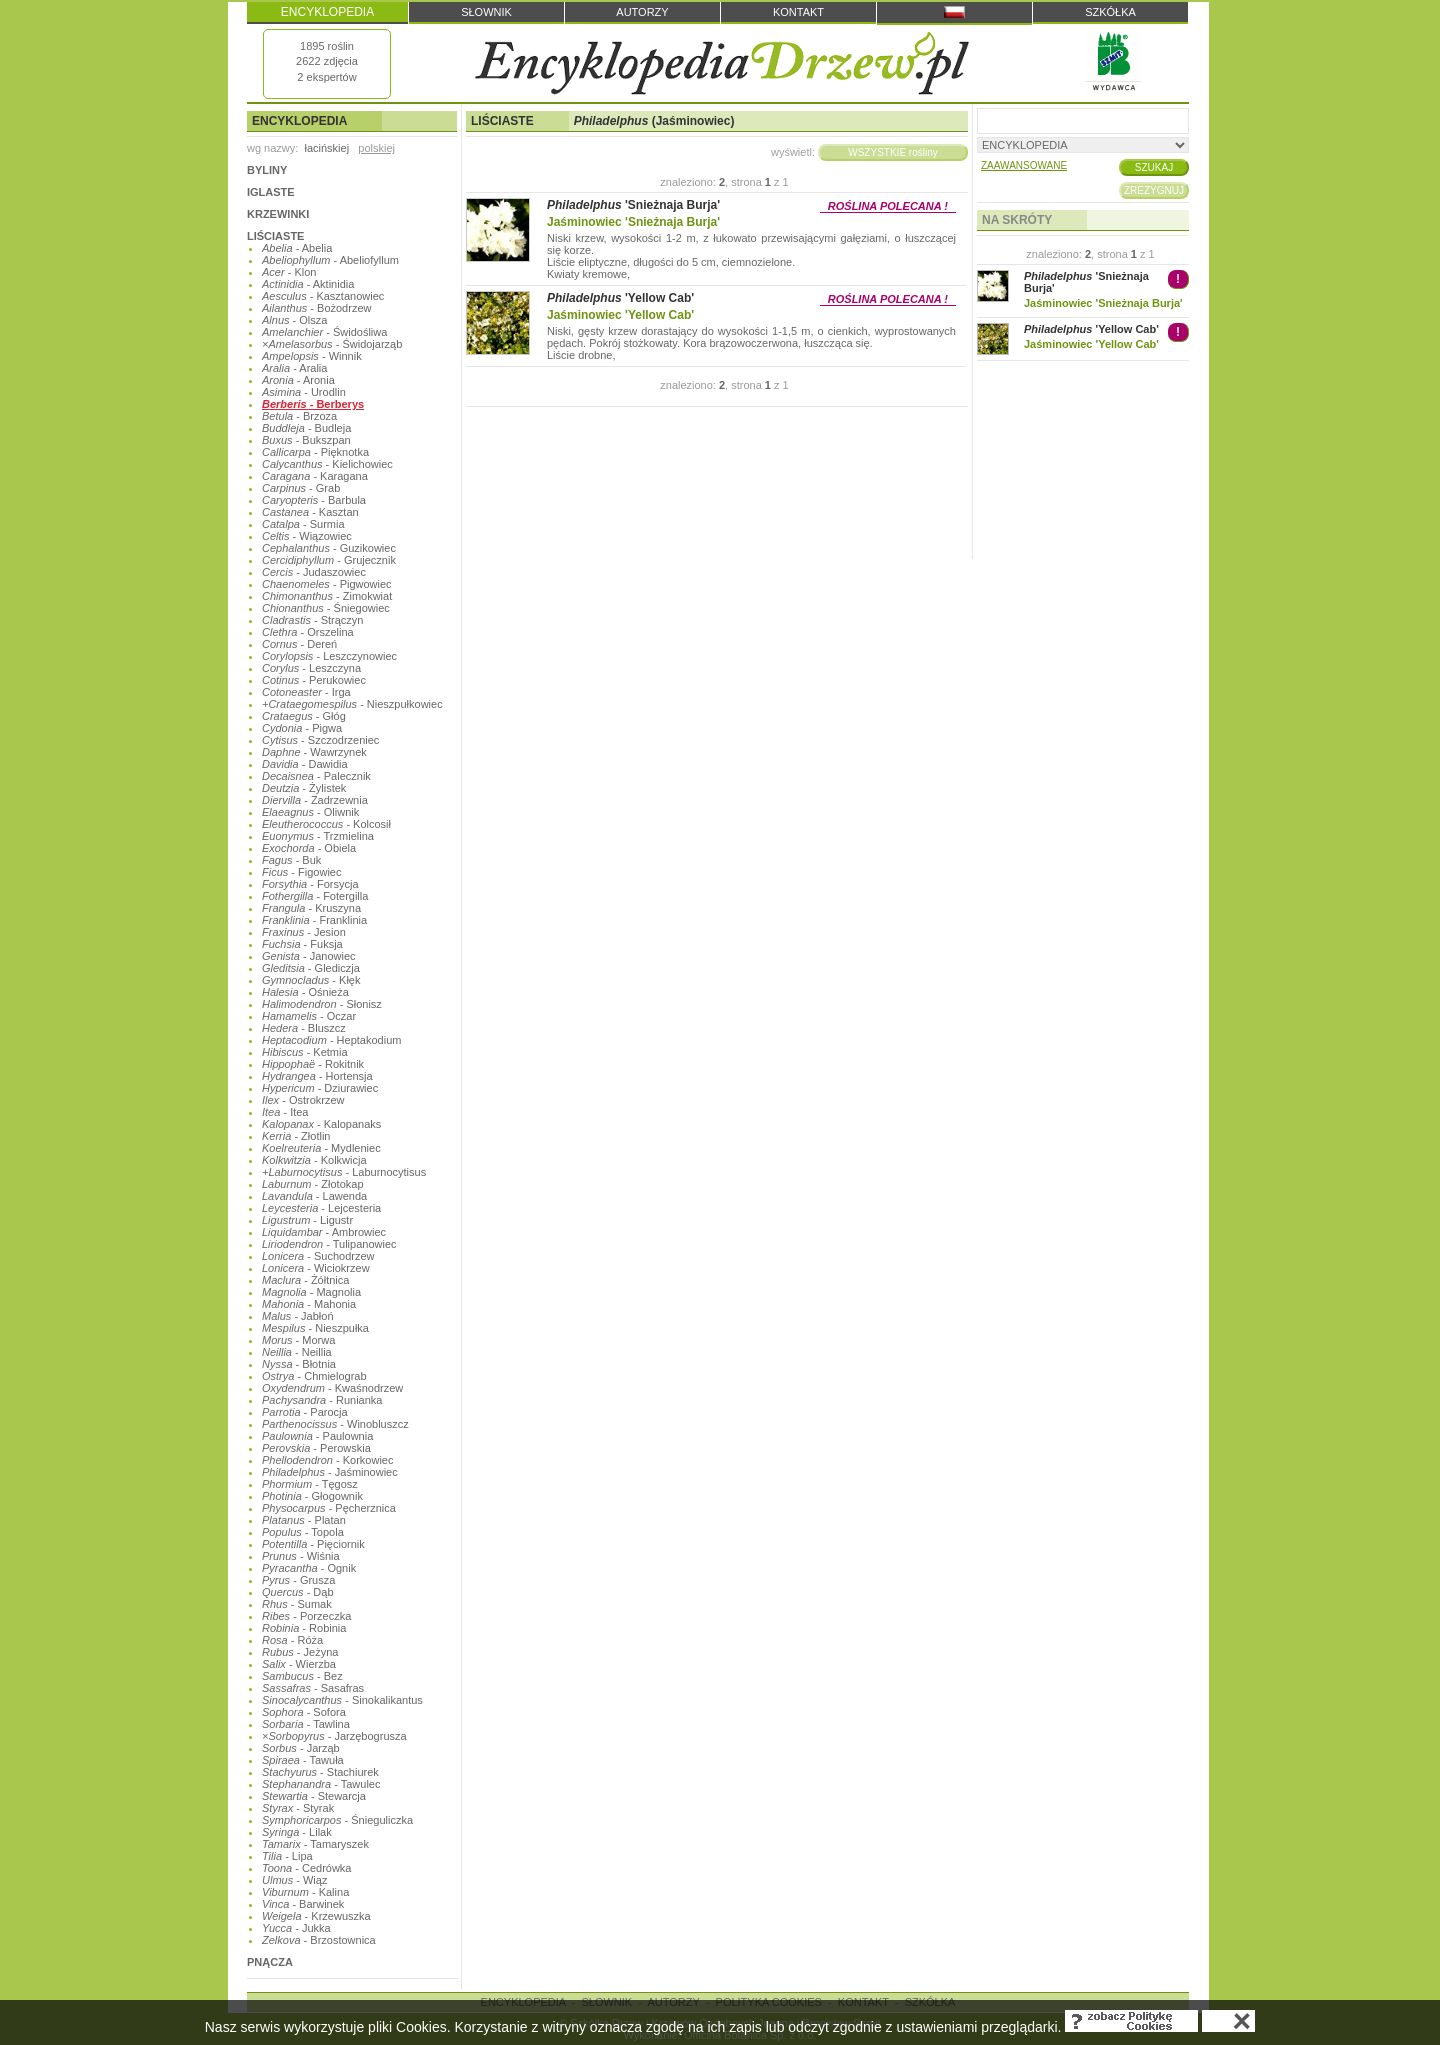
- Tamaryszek (315, 1844)
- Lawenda (314, 1196)
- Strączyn (312, 620)
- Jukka (296, 1928)
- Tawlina (306, 1724)
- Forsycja (310, 884)
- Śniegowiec (326, 608)
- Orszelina (308, 632)
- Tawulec (321, 1784)
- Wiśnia (301, 1556)
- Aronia (298, 380)
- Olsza (294, 320)
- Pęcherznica (329, 1508)
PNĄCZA (270, 1962)
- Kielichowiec (327, 464)
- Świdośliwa (324, 332)
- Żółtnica (305, 1280)
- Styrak (298, 1808)
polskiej (376, 148)
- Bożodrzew (316, 308)
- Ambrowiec (324, 1232)
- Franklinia (314, 920)
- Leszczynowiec (329, 656)
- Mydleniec (321, 1148)
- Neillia (297, 1352)
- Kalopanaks (321, 1124)
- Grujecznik (329, 560)
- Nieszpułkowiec (352, 704)
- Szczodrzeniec (320, 740)
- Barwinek (303, 1904)
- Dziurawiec (320, 1088)
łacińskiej (326, 148)
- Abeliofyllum (330, 260)
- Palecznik (316, 776)
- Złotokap (313, 1184)
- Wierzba (299, 1664)
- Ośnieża (305, 992)
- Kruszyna (311, 908)
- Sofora (304, 1712)
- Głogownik (312, 1496)
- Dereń (299, 644)
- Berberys (313, 404)
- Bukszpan (306, 440)
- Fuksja (302, 944)
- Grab (301, 488)
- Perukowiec (314, 680)
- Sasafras (313, 1688)
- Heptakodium (331, 1040)
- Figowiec (301, 872)
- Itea (285, 1112)
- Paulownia (317, 1436)
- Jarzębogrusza (334, 1736)
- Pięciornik (313, 1544)
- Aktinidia (308, 284)
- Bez (302, 1676)
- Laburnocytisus (344, 1172)
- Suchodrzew (318, 1256)
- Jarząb (301, 1748)
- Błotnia (299, 1364)
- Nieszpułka (315, 1328)
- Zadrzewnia (315, 800)
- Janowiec (309, 956)
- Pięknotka (315, 452)
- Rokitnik (313, 1064)
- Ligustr (307, 1220)
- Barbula (314, 500)
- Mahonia (309, 1304)
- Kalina (305, 1892)
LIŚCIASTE (275, 236)
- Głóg (304, 716)
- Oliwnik (310, 812)
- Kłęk (311, 980)
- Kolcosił (326, 824)
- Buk (291, 860)
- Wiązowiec (307, 536)
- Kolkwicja (314, 1160)
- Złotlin (296, 1136)
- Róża (292, 1640)
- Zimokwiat (327, 596)
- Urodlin (304, 392)
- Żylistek (304, 788)
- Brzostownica (319, 1940)
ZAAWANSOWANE (1024, 165)
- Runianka (322, 1400)
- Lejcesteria (321, 1208)
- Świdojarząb (332, 344)
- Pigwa (302, 728)
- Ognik (309, 1568)
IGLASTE (271, 192)
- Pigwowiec (327, 584)
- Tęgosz (310, 1484)
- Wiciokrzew (316, 1268)
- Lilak (297, 1832)
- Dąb (298, 1592)
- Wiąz (294, 1880)
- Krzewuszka (316, 1916)
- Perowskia (316, 1448)
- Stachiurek (320, 1772)
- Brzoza (299, 416)
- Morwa (298, 1340)
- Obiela (309, 848)
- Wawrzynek (314, 752)
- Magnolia (311, 1292)
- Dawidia (305, 764)
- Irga (306, 692)
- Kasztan (310, 512)
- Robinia (304, 1628)
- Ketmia (305, 1052)
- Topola (303, 1532)
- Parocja (305, 1412)
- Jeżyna (300, 1652)
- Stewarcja (314, 1796)
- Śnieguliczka (337, 1820)
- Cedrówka (306, 1868)
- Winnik (312, 356)
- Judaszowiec (314, 572)
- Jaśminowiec (330, 1472)
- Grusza (298, 1580)
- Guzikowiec (329, 548)
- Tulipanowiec (329, 1244)
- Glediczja (311, 968)
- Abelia (297, 248)
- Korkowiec (327, 1460)
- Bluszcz (304, 1028)
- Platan (304, 1520)
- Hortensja (317, 1076)
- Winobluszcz (335, 1424)
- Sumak (297, 1604)
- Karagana (315, 476)
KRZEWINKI (278, 214)
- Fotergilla (315, 896)
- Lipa (287, 1856)
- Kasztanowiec (323, 296)
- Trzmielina (318, 836)
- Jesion (304, 932)
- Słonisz (322, 1004)
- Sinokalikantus (342, 1700)
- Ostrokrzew (303, 1100)
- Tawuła (303, 1760)
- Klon (289, 272)
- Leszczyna (311, 668)
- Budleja (306, 428)
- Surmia (303, 524)
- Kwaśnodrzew (332, 1388)
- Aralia (294, 368)
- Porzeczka (306, 1616)
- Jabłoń (298, 1316)
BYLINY (267, 170)
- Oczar (309, 1016)
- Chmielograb (314, 1376)
